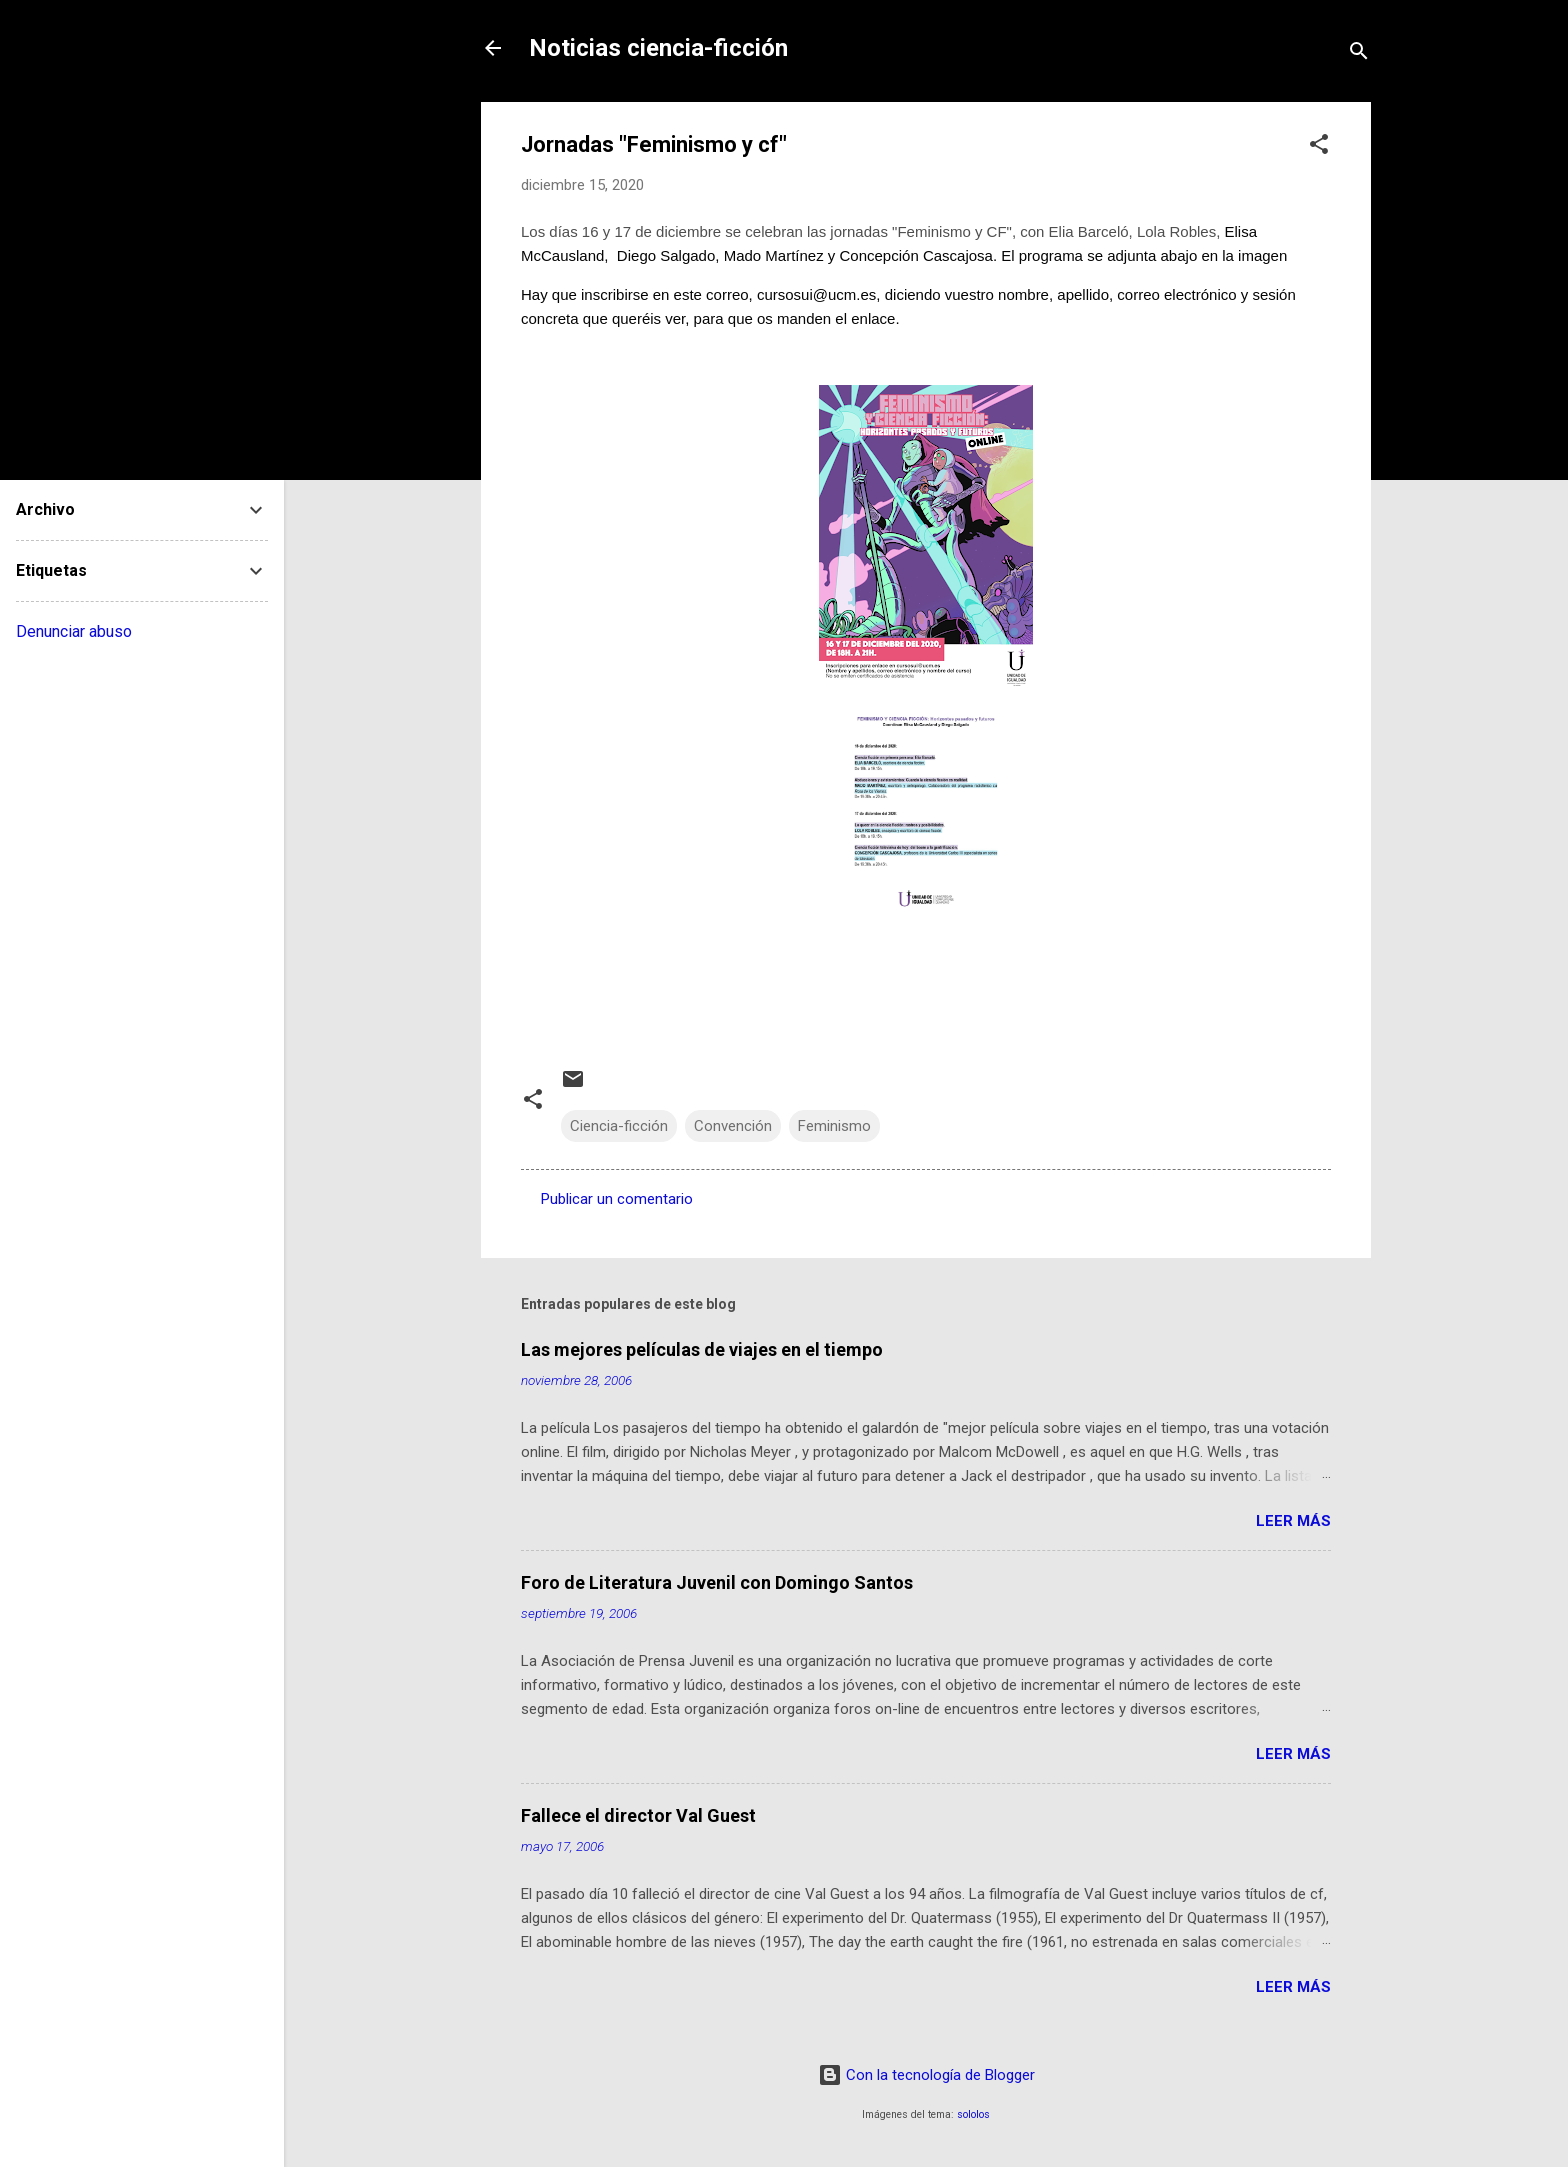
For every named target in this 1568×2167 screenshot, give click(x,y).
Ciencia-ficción (619, 1126)
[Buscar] (1359, 54)
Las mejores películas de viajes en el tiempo (702, 1349)
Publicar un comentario (617, 1199)
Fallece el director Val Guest (638, 1815)
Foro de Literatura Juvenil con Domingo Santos (717, 1582)
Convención (733, 1126)
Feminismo (834, 1126)
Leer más (1293, 1521)
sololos (973, 2114)
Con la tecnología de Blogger (926, 2075)
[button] (1319, 147)
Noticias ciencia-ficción (658, 48)
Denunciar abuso (74, 631)
